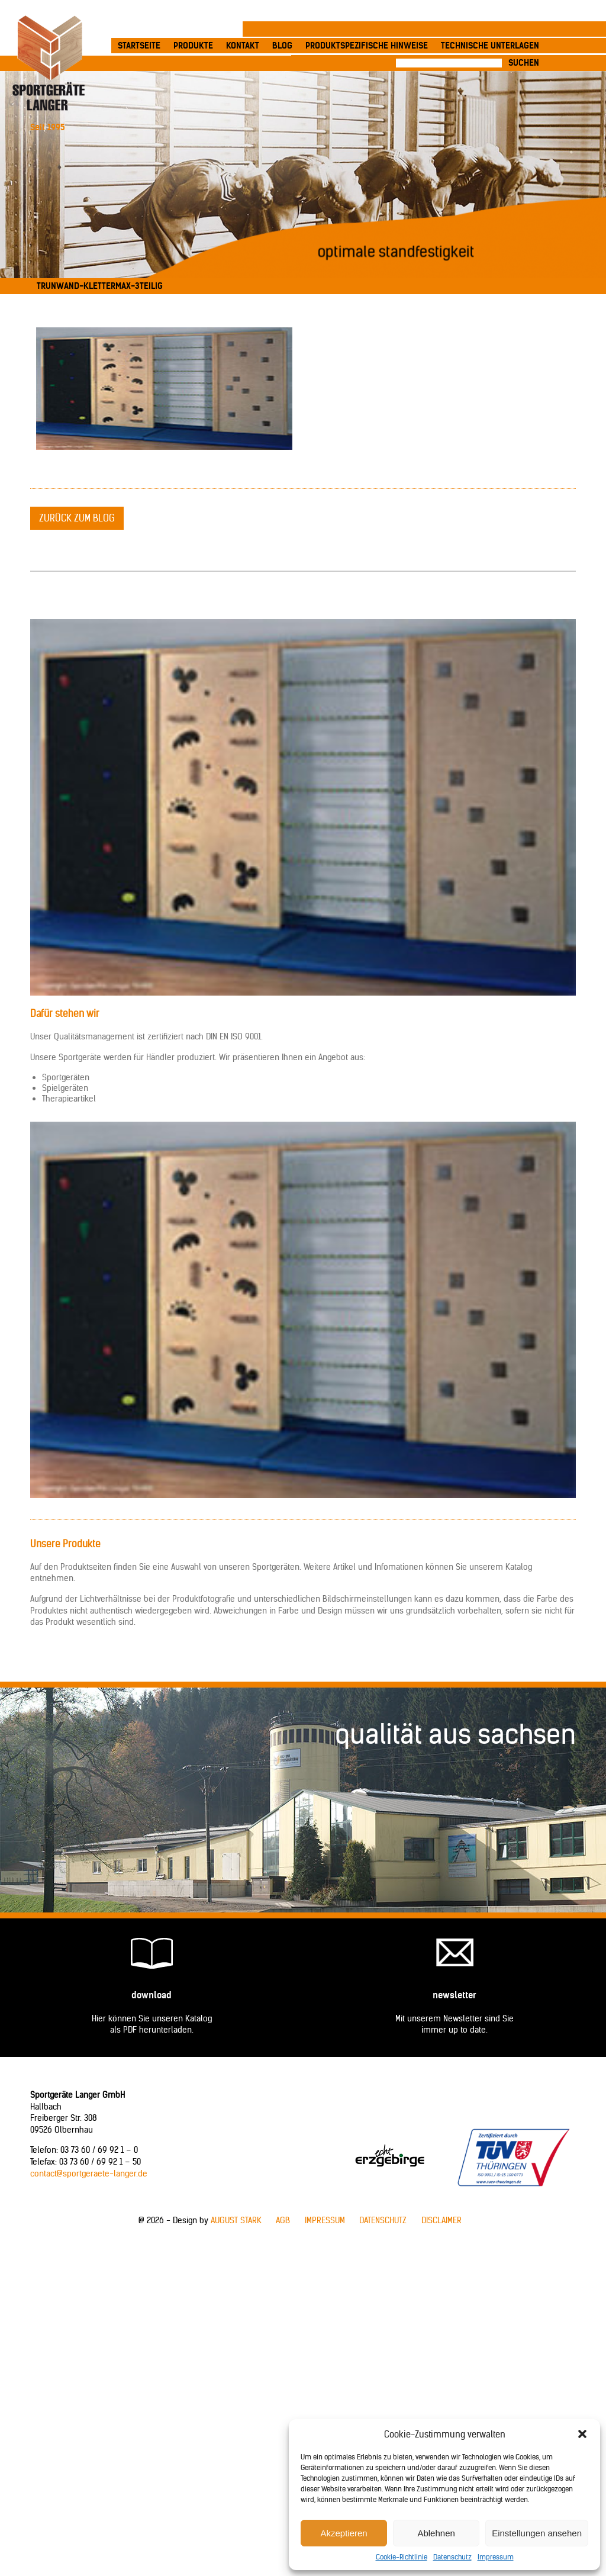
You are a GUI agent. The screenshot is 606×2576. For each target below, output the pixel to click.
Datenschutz (452, 2556)
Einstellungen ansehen (537, 2533)
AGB (283, 2220)
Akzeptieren (343, 2533)
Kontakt (242, 45)
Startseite (139, 45)
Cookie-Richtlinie (401, 2556)
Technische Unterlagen (490, 45)
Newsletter (454, 1995)
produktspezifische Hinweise (366, 45)
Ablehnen (435, 2533)
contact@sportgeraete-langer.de (88, 2173)
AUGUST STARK (236, 2220)
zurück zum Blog (77, 518)
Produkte (193, 45)
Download (151, 1995)
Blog (282, 45)
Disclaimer (441, 2220)
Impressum (496, 2556)
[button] (582, 2434)
